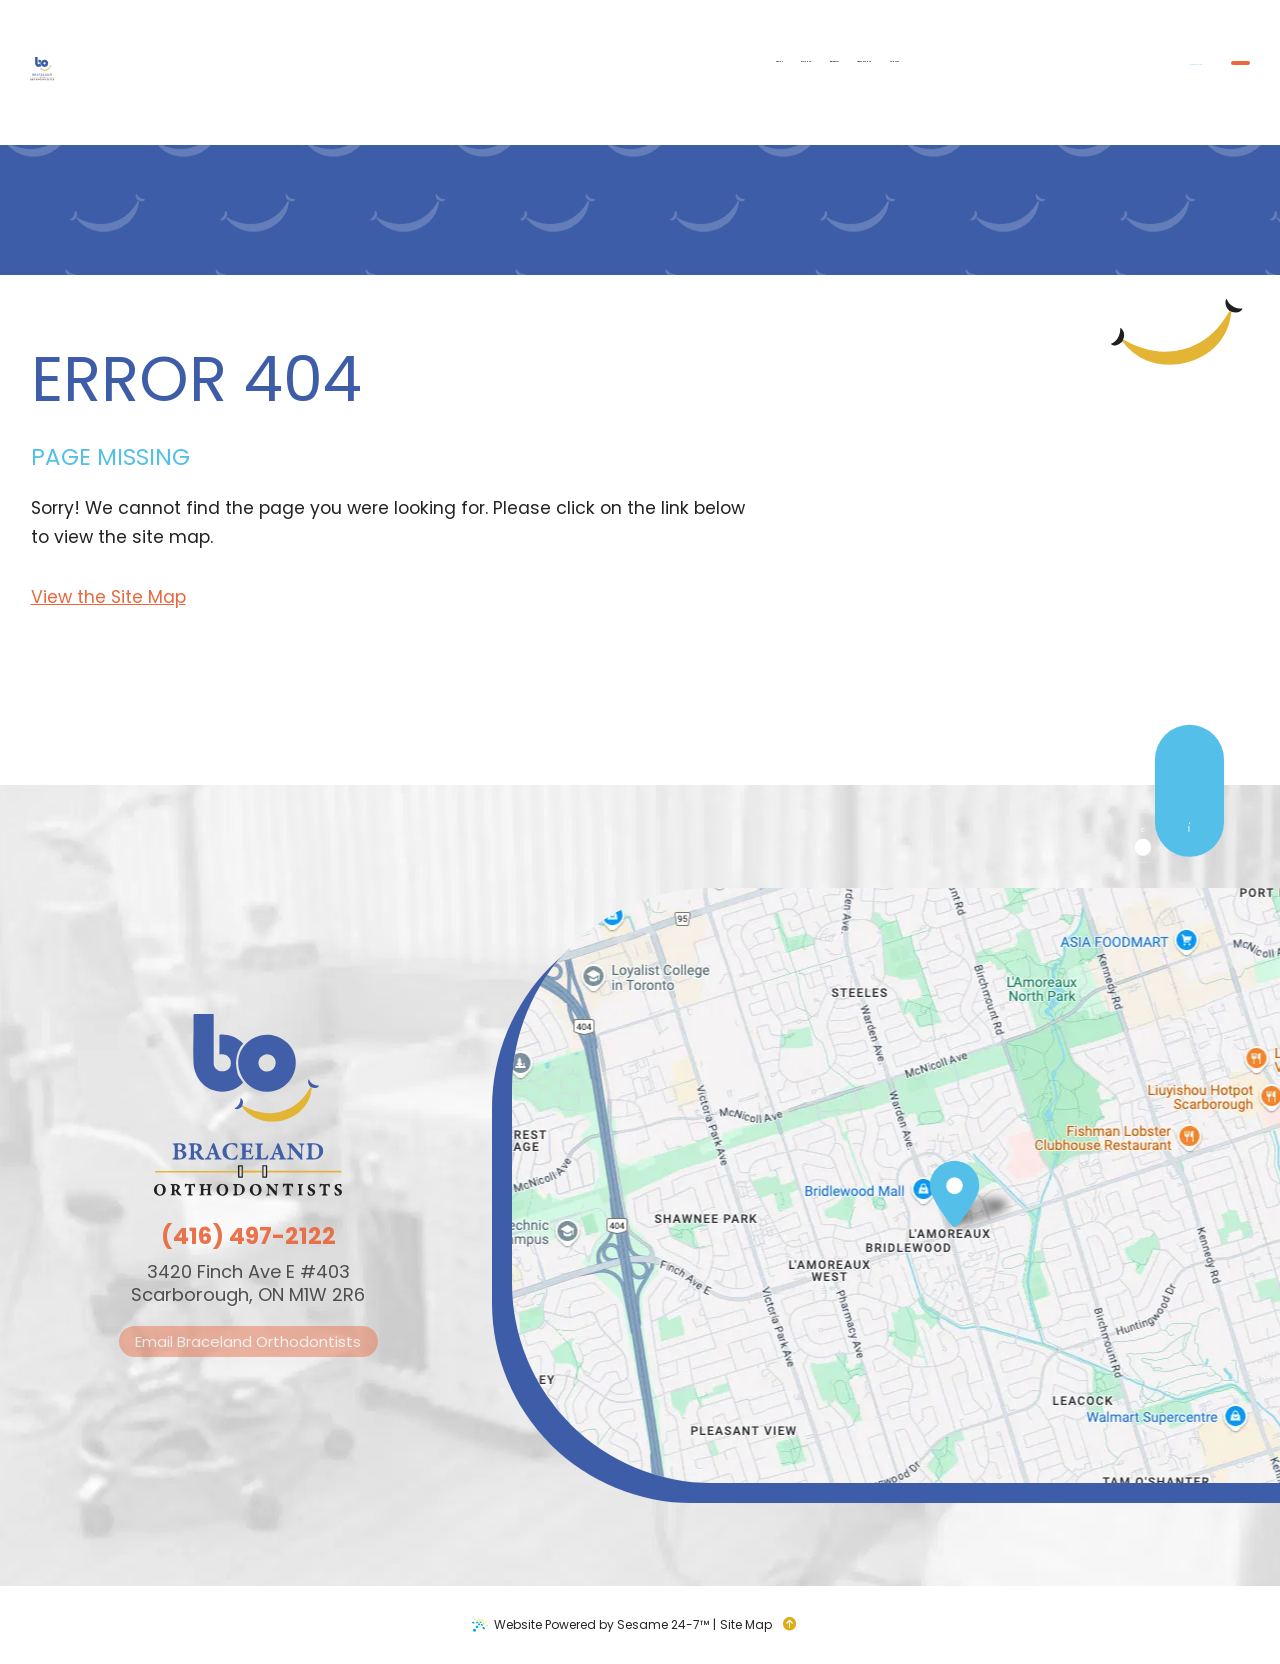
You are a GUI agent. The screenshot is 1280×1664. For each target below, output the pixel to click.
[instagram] (1177, 935)
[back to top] (795, 1625)
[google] (1177, 901)
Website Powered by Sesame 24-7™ (601, 1624)
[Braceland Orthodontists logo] (95, 72)
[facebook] (1177, 867)
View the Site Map (108, 597)
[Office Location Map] (955, 1195)
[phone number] (971, 70)
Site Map (746, 1624)
